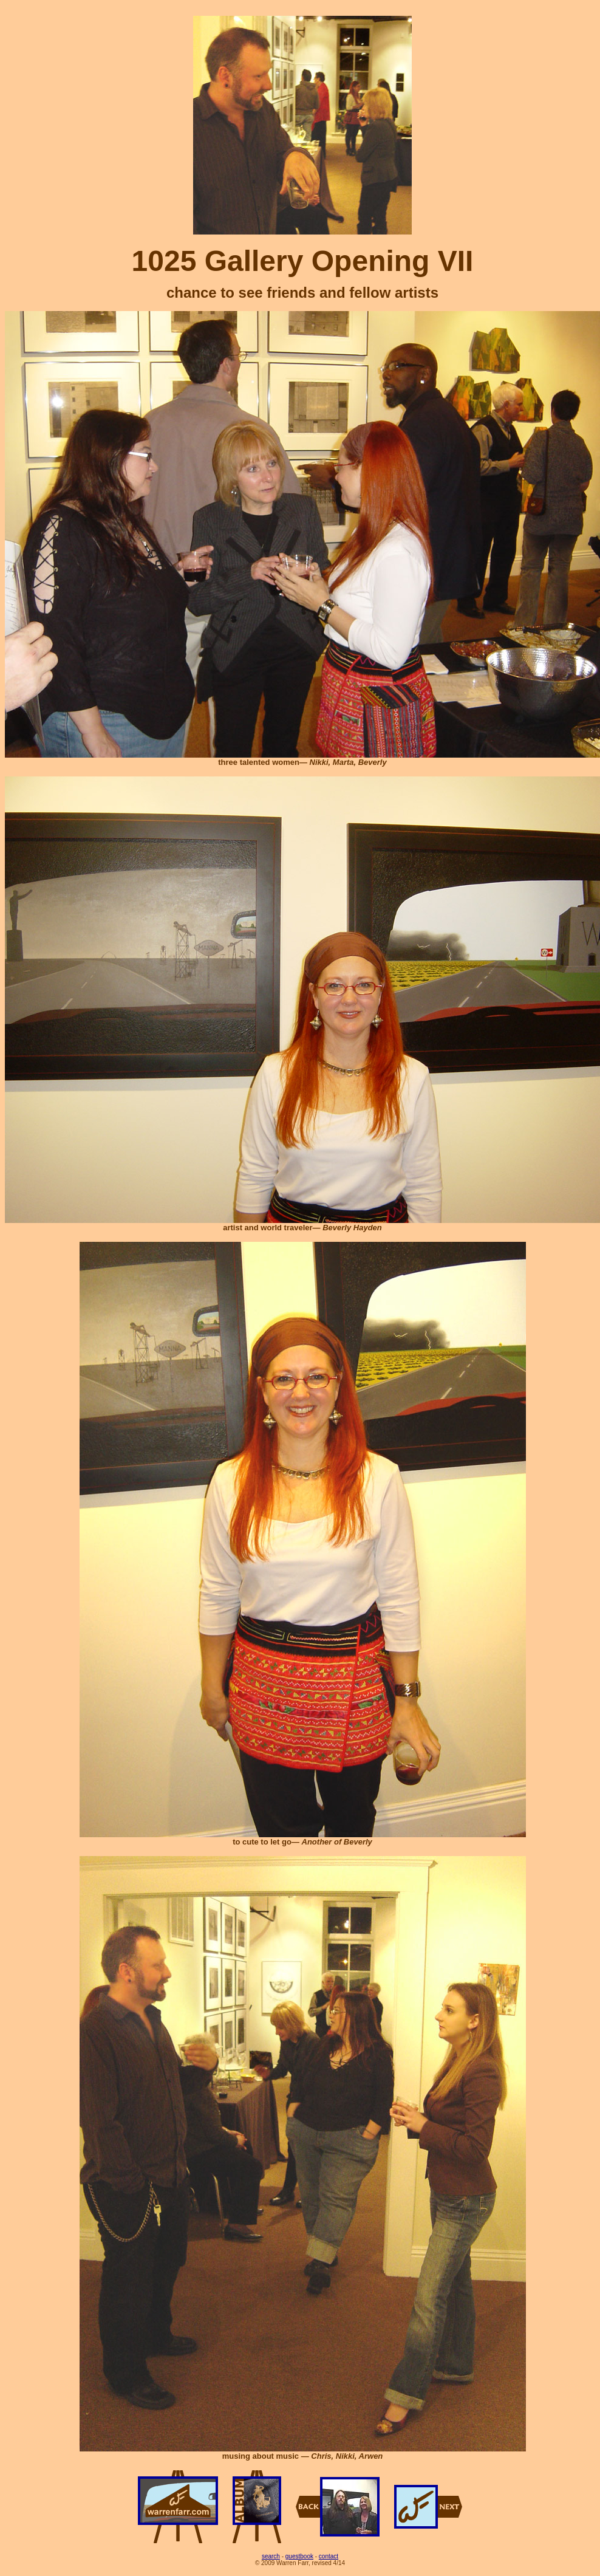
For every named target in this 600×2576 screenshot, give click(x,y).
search (271, 2556)
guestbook (299, 2556)
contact (328, 2556)
